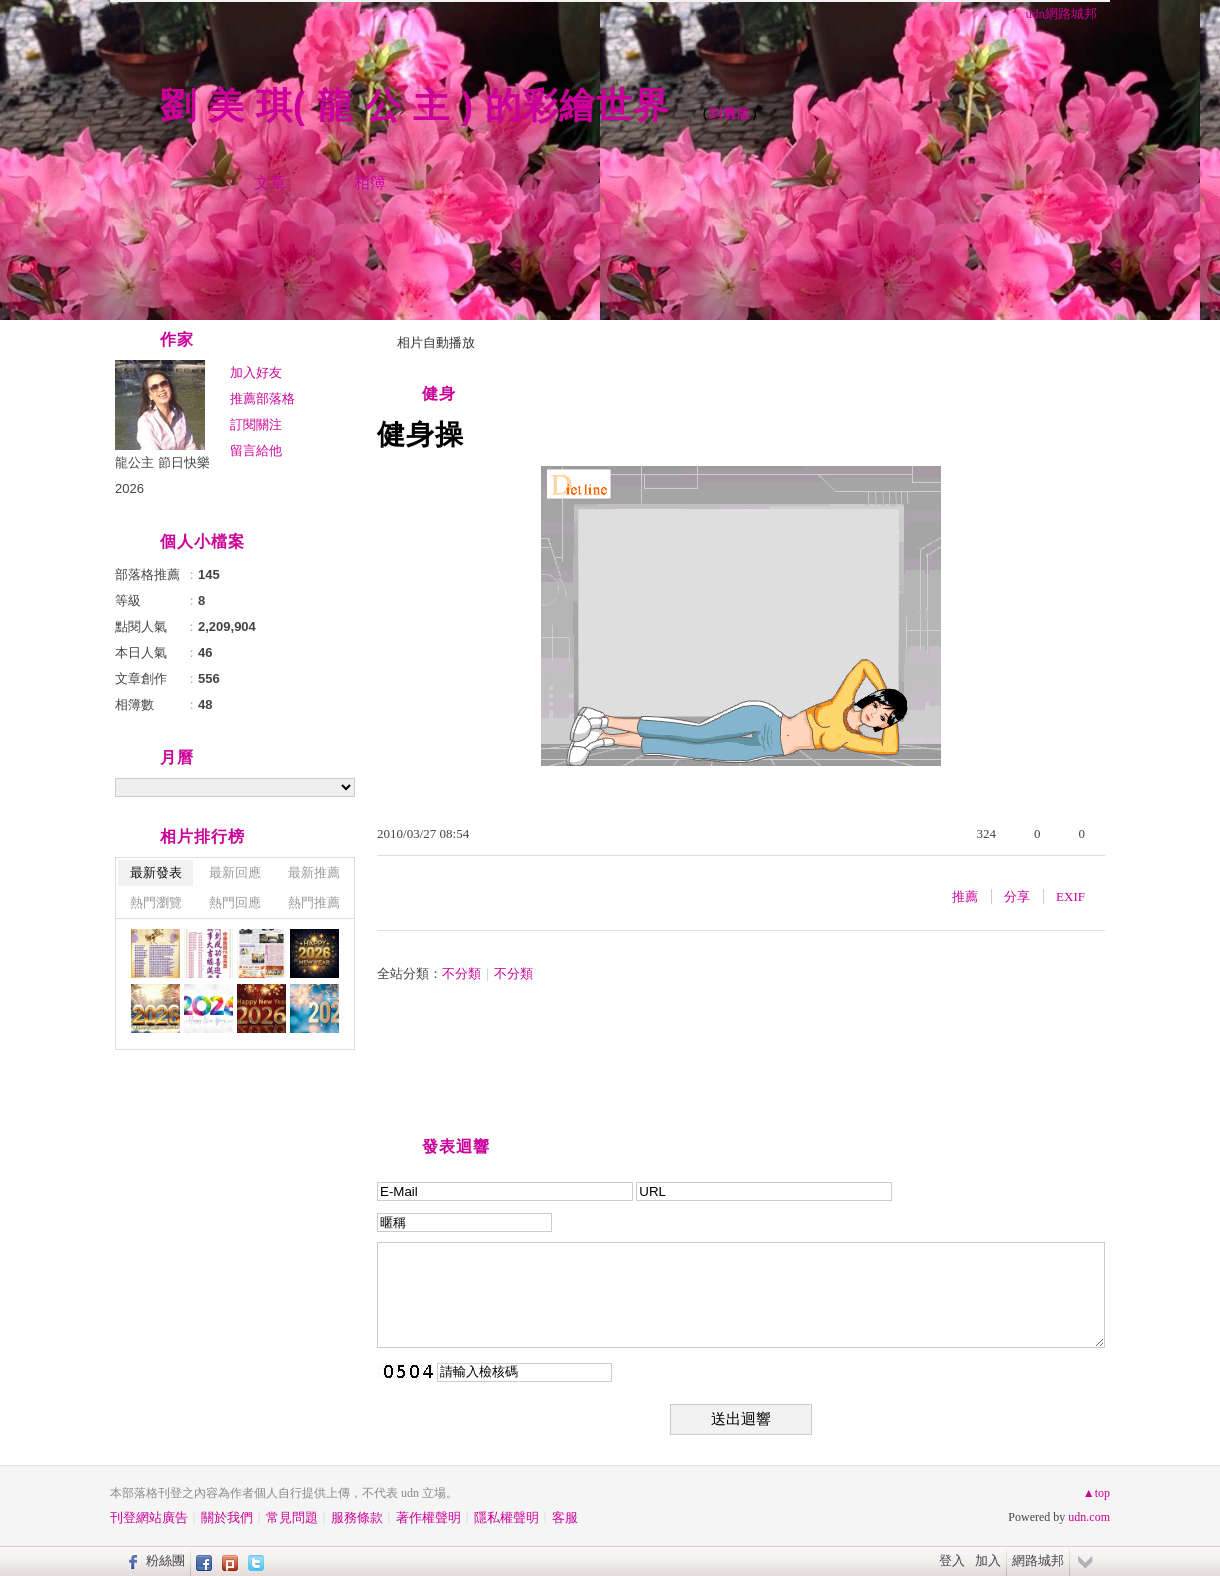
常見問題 (292, 1517)
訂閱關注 (256, 424)
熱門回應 (235, 902)
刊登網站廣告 (149, 1517)
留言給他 (256, 450)
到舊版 (730, 113)
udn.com (1089, 1517)
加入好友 (256, 372)
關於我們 (227, 1517)
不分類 (461, 973)
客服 (565, 1517)
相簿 (370, 182)
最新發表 (156, 872)
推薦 (965, 896)
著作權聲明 (428, 1517)
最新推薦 (314, 872)
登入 (952, 1560)
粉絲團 (165, 1560)
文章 (270, 182)
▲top (1096, 1493)
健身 (439, 393)
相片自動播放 (436, 342)
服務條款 (357, 1517)
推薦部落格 (262, 398)
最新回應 (235, 872)
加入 (988, 1560)
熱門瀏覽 (156, 902)
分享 (1017, 896)
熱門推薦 (314, 902)
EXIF (1070, 896)
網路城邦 (1038, 1560)
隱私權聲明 (506, 1517)
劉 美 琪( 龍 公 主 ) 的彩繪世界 (420, 105)
